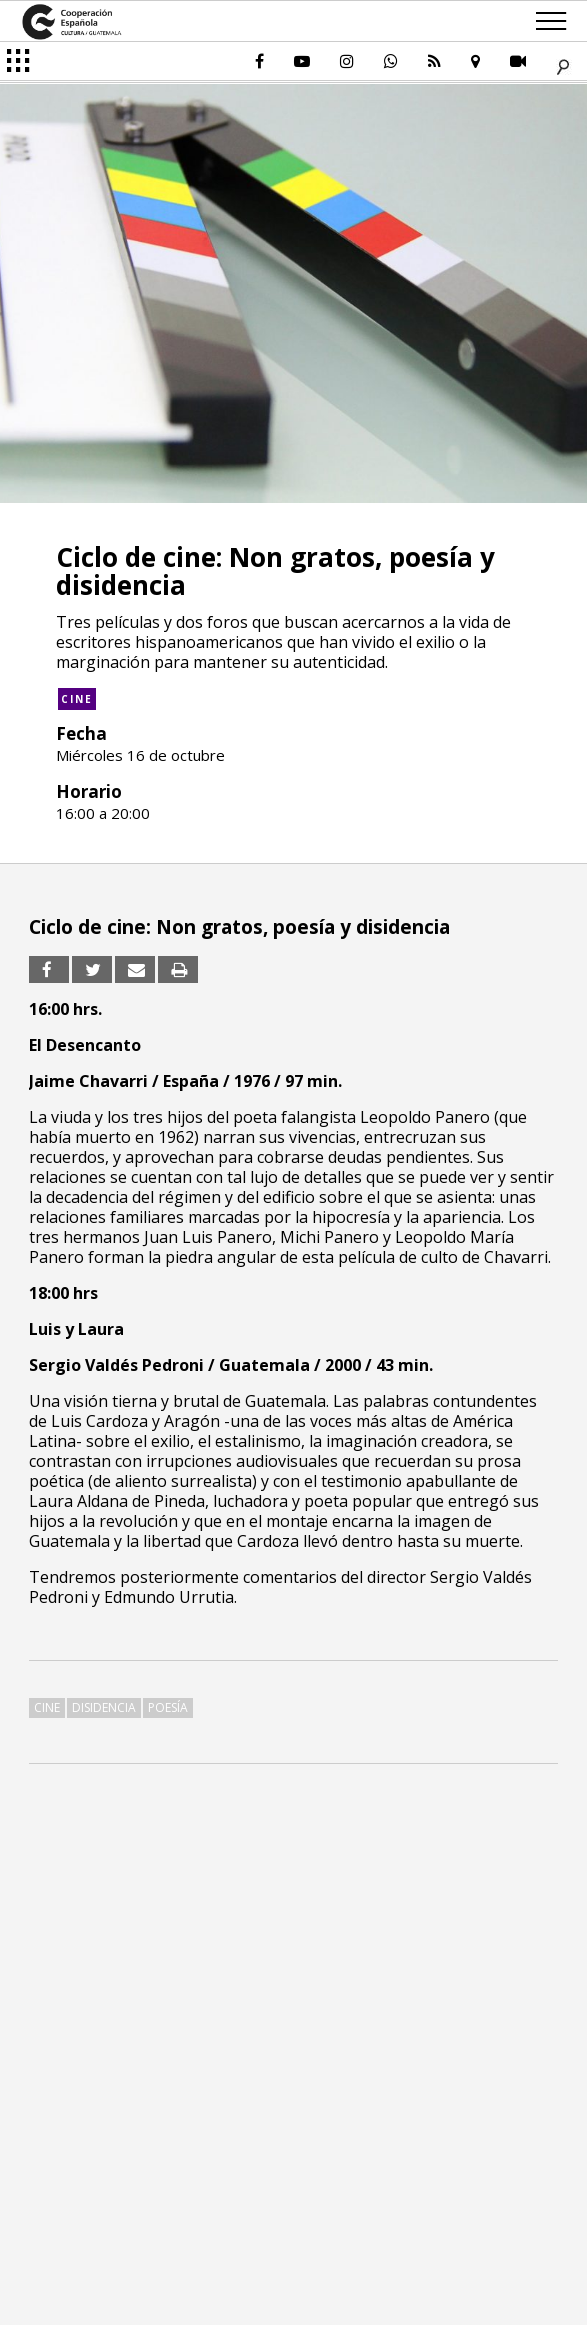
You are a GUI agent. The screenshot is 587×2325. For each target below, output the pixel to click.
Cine (77, 699)
